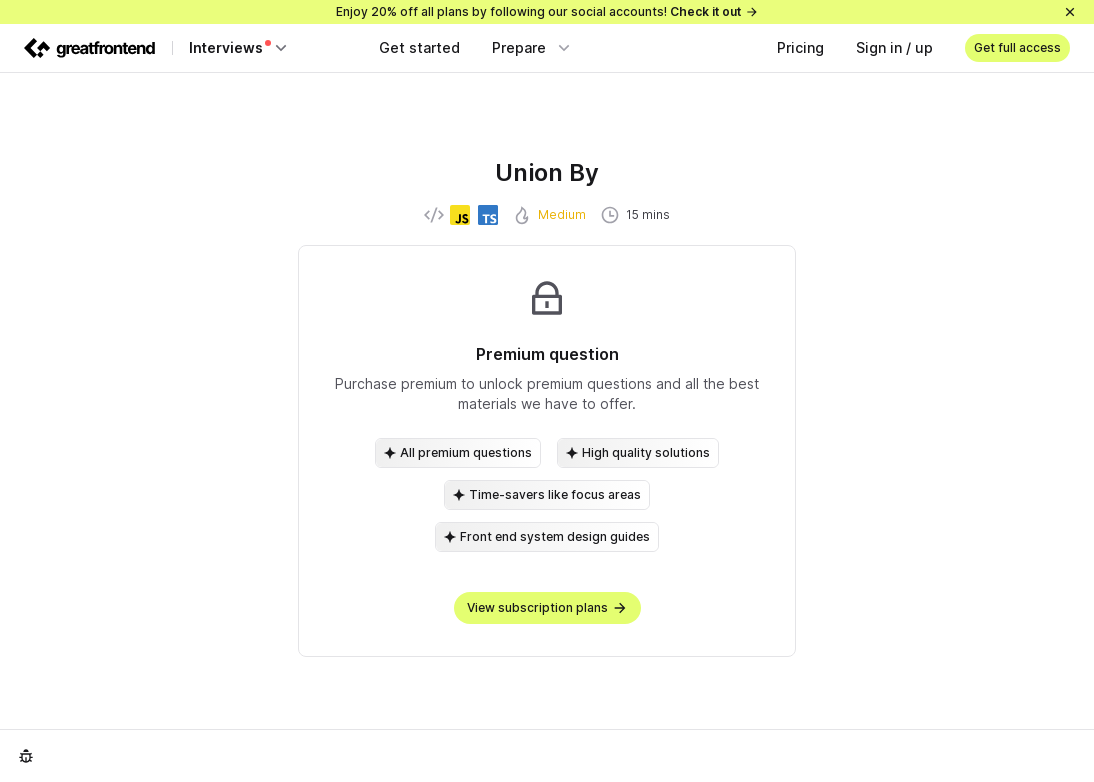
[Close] (1070, 12)
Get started (419, 47)
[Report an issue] (26, 756)
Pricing (800, 47)
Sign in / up (894, 47)
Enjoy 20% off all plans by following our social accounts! (547, 11)
